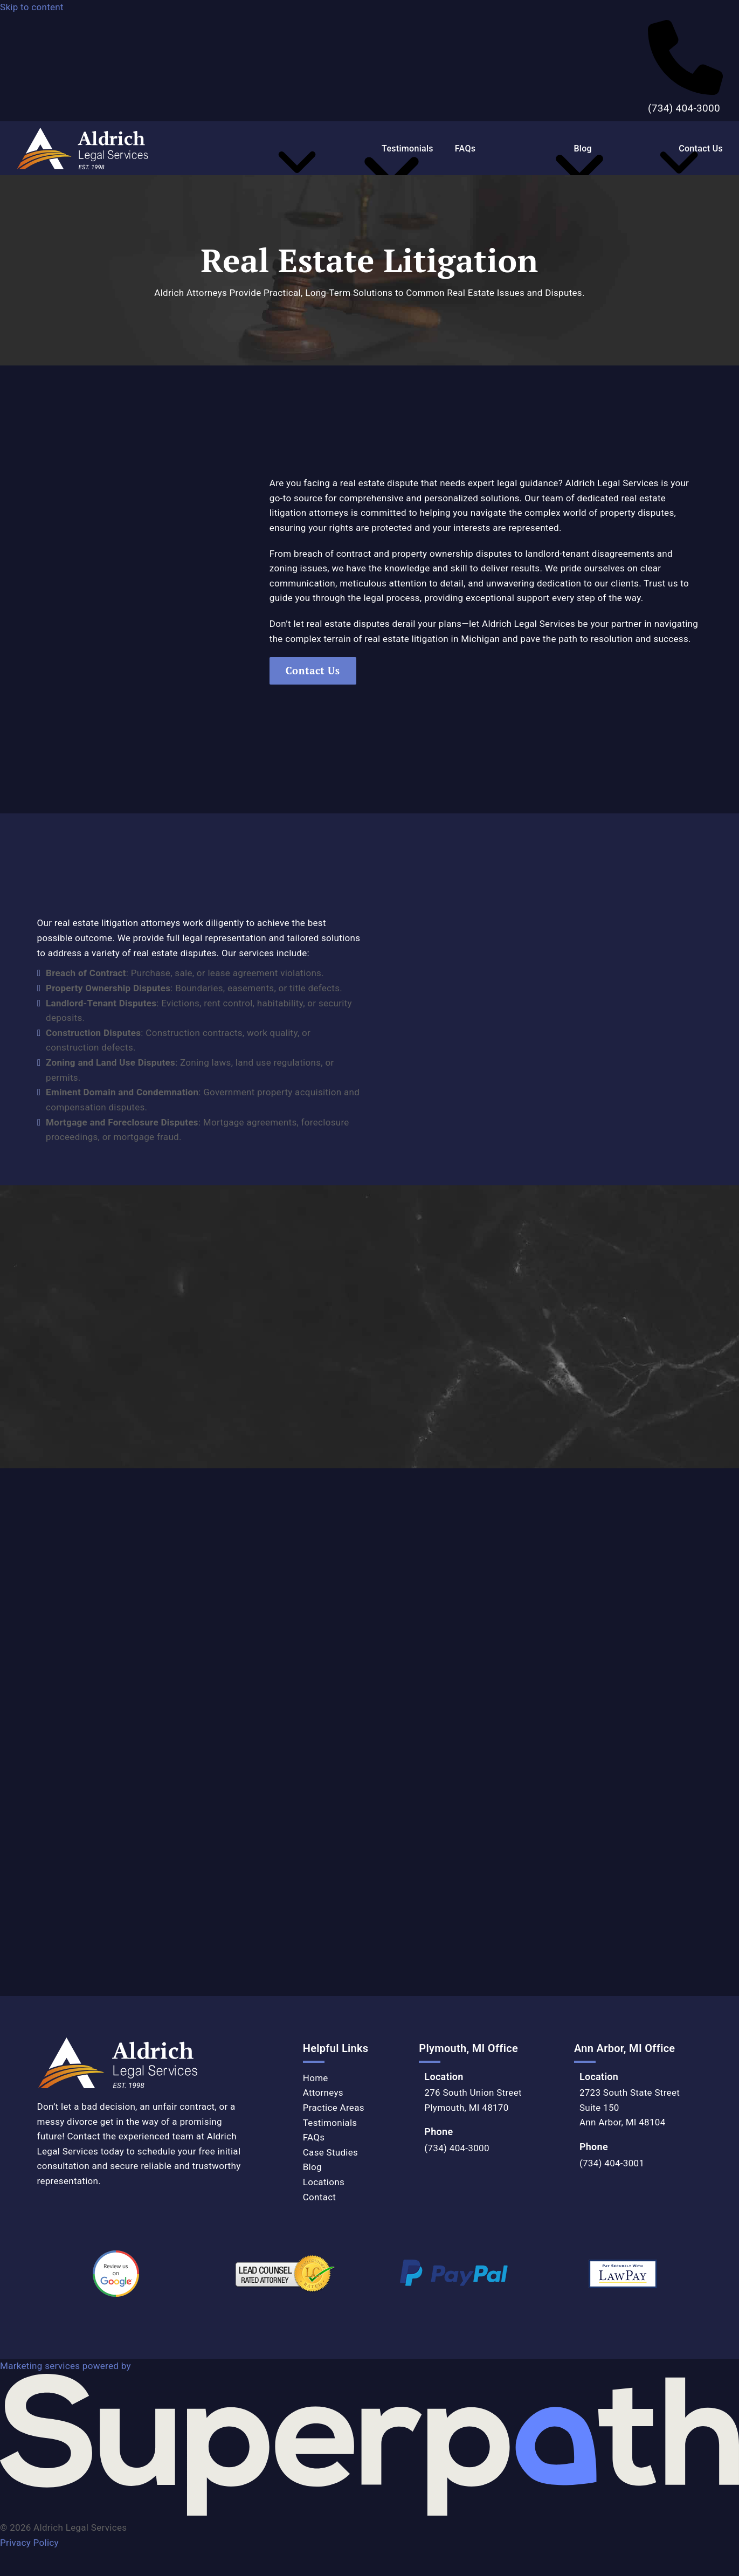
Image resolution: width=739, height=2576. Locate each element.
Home (315, 2078)
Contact (319, 2197)
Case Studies (330, 2152)
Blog (312, 2166)
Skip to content (32, 7)
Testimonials (330, 2122)
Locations (323, 2182)
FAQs (314, 2137)
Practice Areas (333, 2107)
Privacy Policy (29, 2542)
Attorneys (323, 2092)
